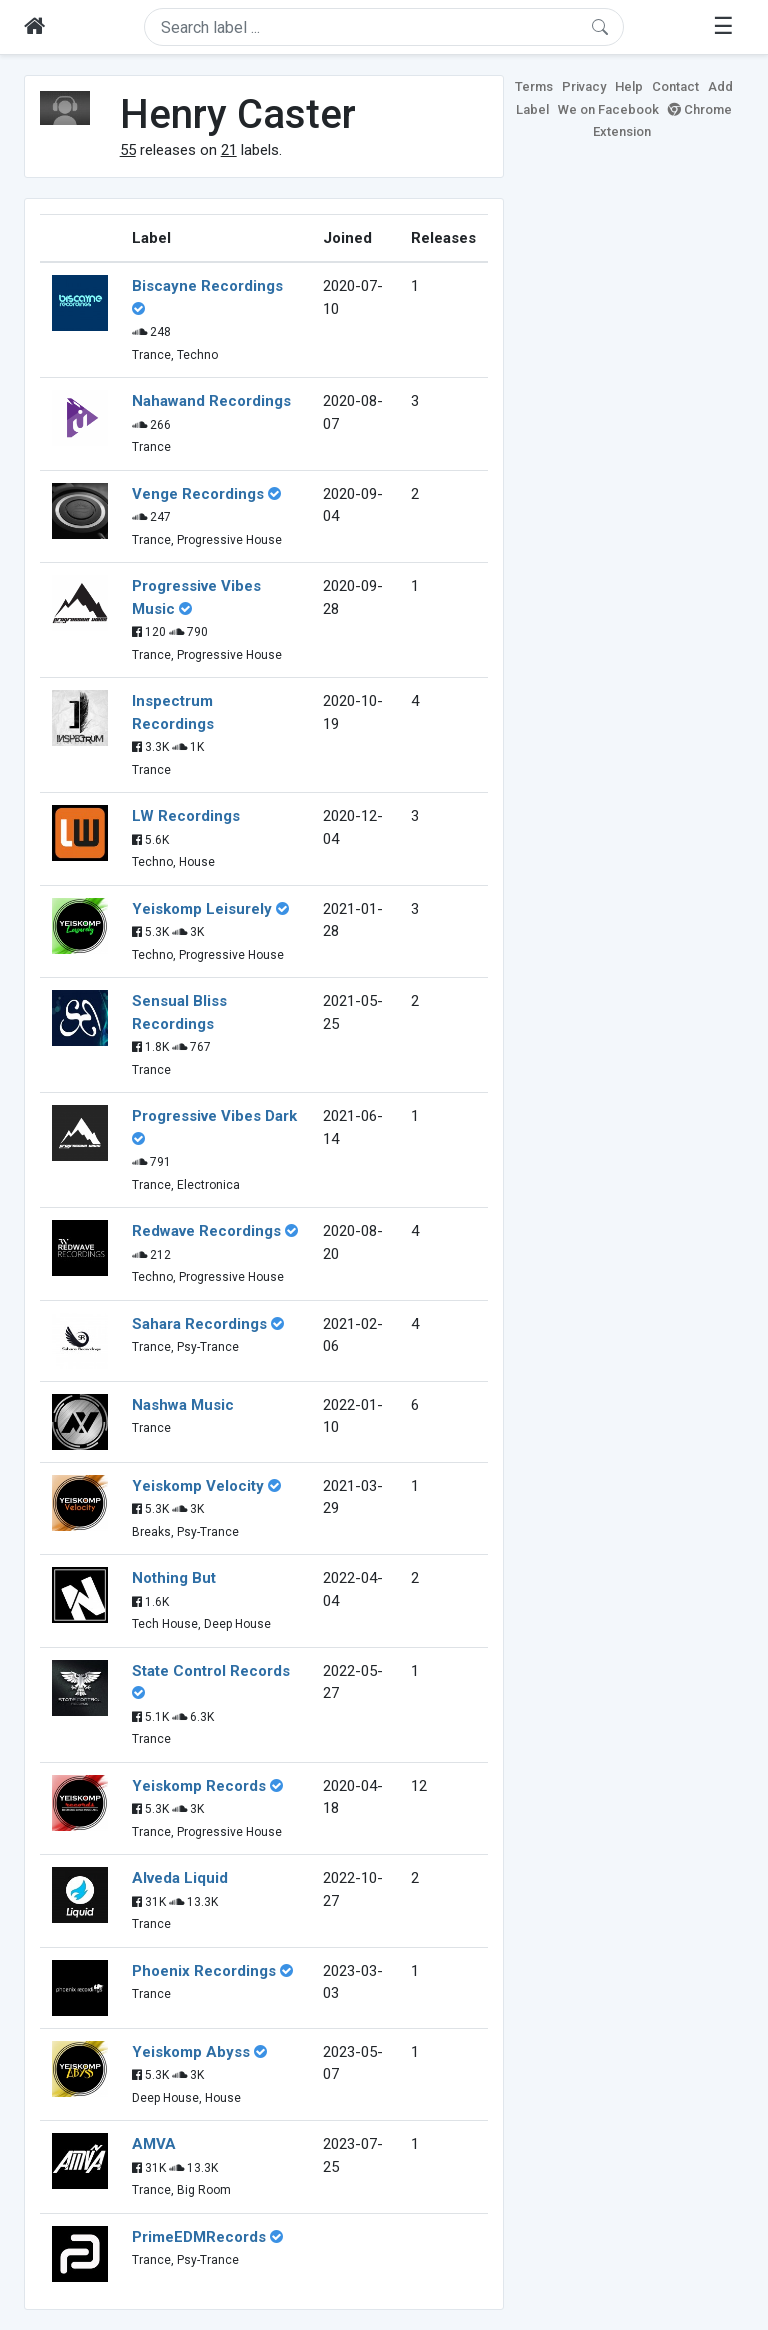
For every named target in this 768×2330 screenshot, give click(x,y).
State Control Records (211, 1671)
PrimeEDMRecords (199, 2237)
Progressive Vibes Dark (214, 1116)
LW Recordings (186, 816)
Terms (534, 86)
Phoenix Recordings (204, 1971)
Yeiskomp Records (199, 1786)
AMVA (154, 2144)
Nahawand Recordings (211, 401)
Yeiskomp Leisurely (202, 909)
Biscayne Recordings (207, 286)
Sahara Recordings (199, 1324)
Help (629, 86)
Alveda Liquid (180, 1878)
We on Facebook (608, 109)
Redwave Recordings (206, 1231)
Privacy (584, 86)
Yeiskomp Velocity (198, 1486)
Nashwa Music (183, 1405)
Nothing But (174, 1578)
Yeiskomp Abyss (191, 2052)
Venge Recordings (198, 494)
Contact (675, 86)
